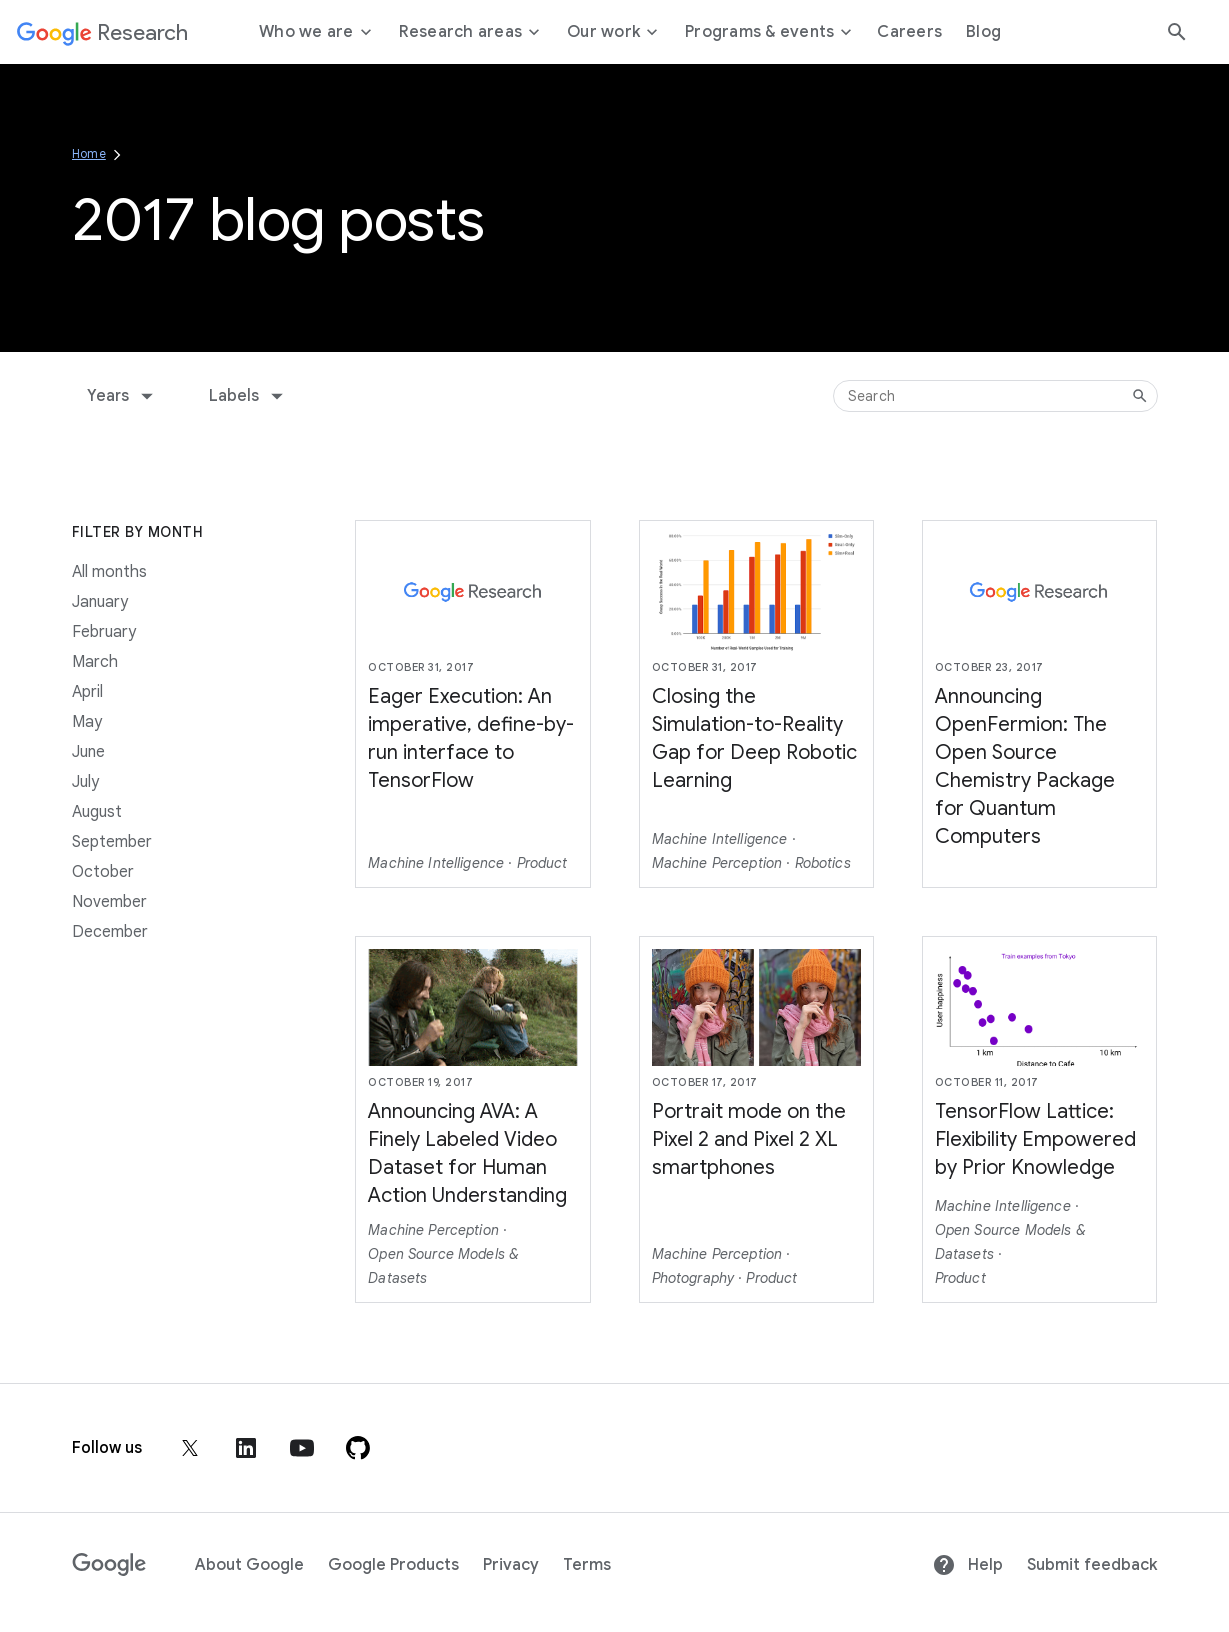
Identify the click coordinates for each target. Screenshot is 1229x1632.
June (88, 752)
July (85, 782)
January (100, 602)
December (110, 932)
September (112, 842)
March (95, 662)
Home (89, 153)
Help (967, 1565)
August (97, 812)
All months (109, 572)
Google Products (393, 1565)
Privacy (511, 1565)
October (103, 872)
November (109, 902)
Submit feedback (1092, 1565)
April (87, 692)
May (87, 722)
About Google (249, 1565)
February (104, 632)
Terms (587, 1565)
